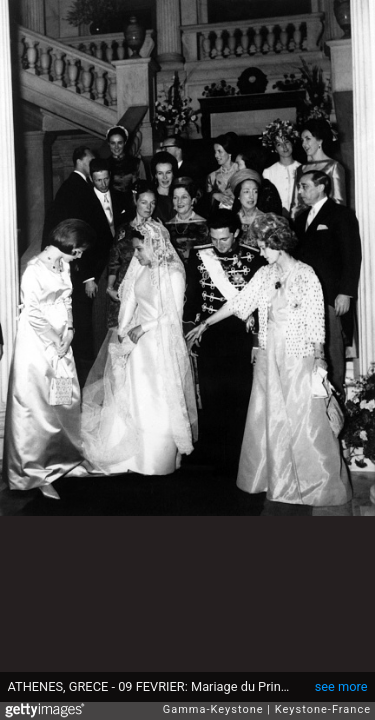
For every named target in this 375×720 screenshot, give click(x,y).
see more (341, 686)
